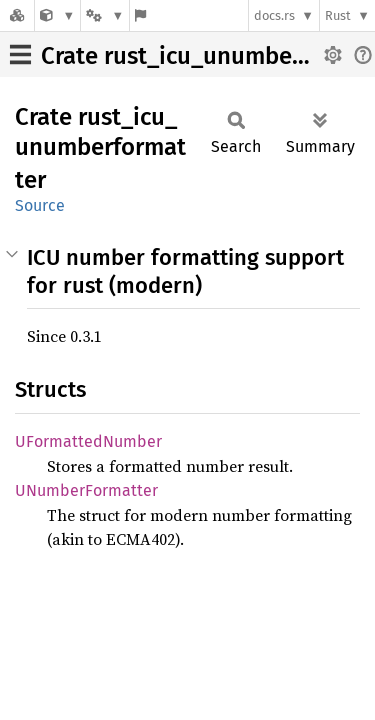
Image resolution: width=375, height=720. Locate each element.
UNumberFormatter (86, 490)
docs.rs (274, 15)
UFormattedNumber (88, 441)
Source (40, 205)
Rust (338, 15)
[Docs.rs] (17, 15)
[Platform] (105, 15)
